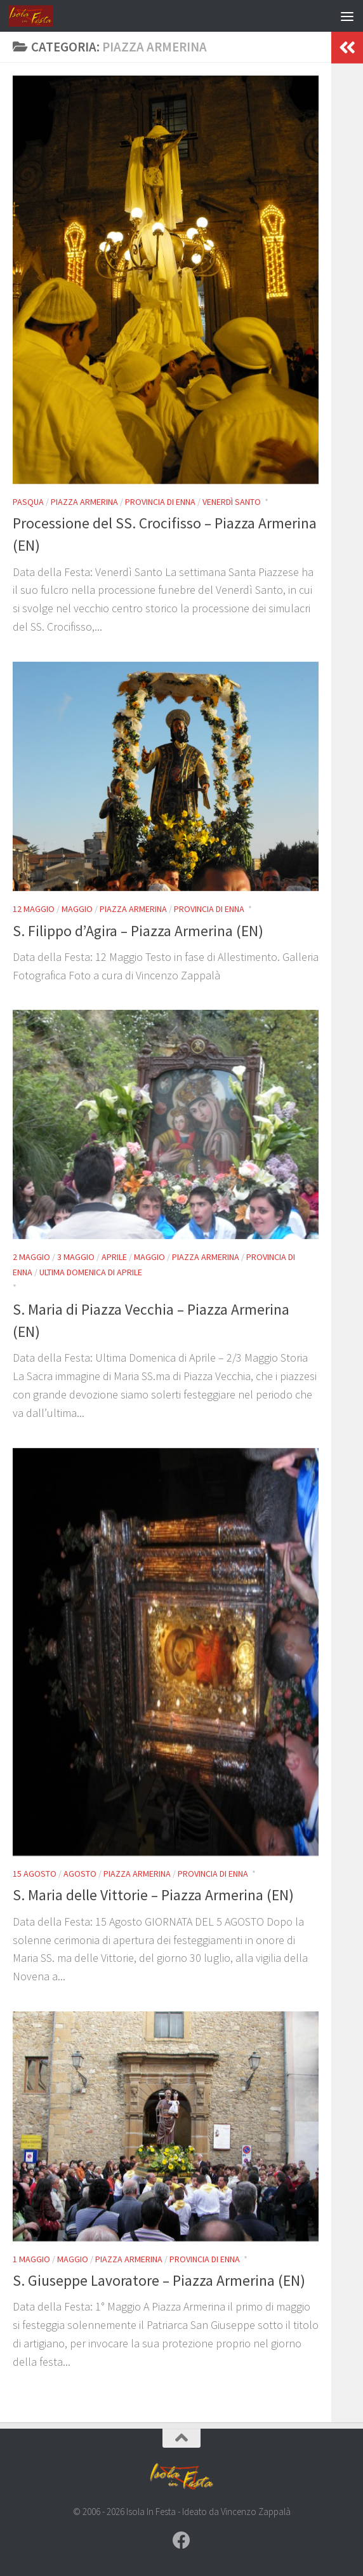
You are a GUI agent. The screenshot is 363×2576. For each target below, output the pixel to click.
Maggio (77, 909)
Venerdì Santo (231, 501)
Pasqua (28, 501)
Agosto (79, 1873)
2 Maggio (31, 1257)
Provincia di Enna (160, 501)
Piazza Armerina (84, 501)
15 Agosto (34, 1873)
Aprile (114, 1257)
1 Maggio (31, 2259)
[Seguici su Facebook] (181, 2540)
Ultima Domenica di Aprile (90, 1272)
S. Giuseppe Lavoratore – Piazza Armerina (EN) (159, 2280)
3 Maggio (76, 1257)
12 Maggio (34, 909)
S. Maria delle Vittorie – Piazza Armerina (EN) (153, 1895)
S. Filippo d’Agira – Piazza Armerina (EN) (138, 931)
